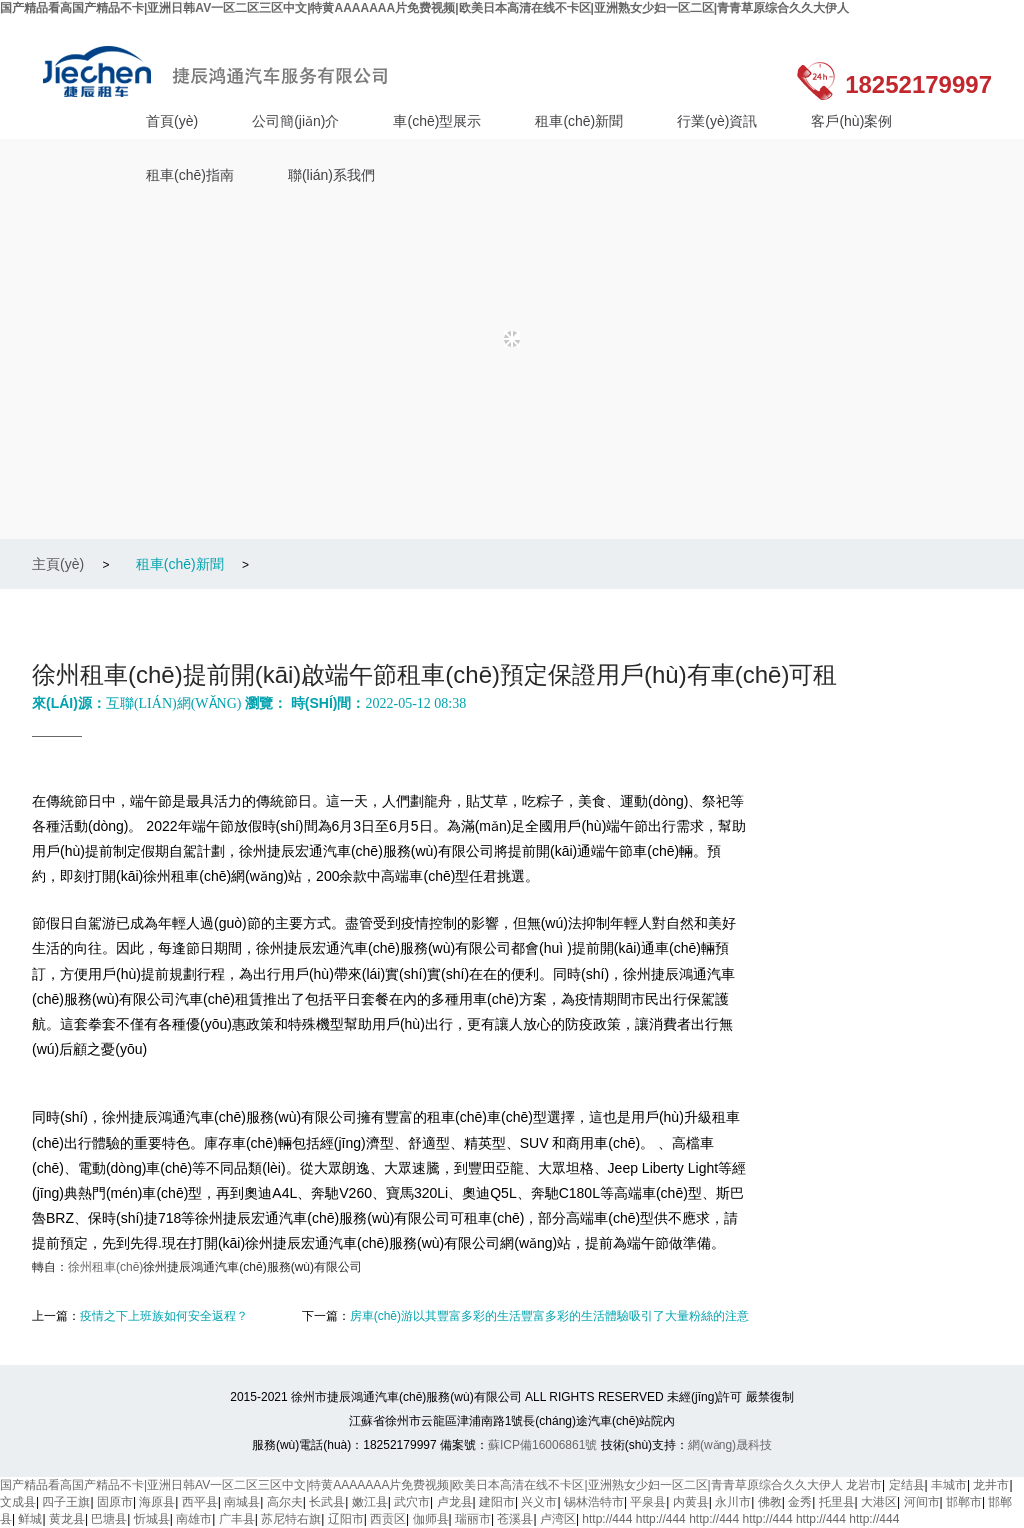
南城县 (242, 1502)
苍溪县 (515, 1519)
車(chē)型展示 (437, 121)
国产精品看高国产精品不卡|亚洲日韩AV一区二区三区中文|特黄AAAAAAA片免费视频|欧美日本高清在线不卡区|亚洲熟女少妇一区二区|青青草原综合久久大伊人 (424, 8)
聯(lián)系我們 (331, 175)
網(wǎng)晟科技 (730, 1445)
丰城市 (949, 1485)
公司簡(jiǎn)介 (295, 121)
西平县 (200, 1502)
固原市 (115, 1502)
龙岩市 (864, 1485)
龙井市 (991, 1485)
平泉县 (648, 1502)
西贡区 (388, 1519)
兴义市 (539, 1502)
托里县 (837, 1502)
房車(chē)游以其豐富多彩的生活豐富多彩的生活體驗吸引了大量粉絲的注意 (549, 1316)
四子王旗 (66, 1502)
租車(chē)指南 (190, 175)
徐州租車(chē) (105, 1267)
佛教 (770, 1502)
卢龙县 (455, 1502)
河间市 (922, 1502)
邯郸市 (964, 1502)
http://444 (607, 1519)
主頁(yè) (58, 564)
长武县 (327, 1502)
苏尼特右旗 (291, 1519)
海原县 (157, 1502)
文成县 (18, 1502)
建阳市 (497, 1502)
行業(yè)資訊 (717, 121)
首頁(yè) (172, 121)
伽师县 (431, 1519)
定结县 (907, 1485)
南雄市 (194, 1519)
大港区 (879, 1502)
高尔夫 (285, 1502)
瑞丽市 (473, 1519)
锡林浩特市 (594, 1502)
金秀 (800, 1502)
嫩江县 (370, 1502)
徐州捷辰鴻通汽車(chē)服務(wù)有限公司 (221, 71)
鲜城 (30, 1519)
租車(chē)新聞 (579, 121)
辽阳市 (346, 1519)
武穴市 (412, 1502)
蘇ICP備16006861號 (542, 1445)
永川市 (733, 1502)
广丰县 (237, 1519)
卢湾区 (558, 1519)
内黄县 (691, 1502)
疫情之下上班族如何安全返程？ (164, 1316)
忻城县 (152, 1519)
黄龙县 (67, 1519)
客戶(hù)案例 (851, 121)
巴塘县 (109, 1519)
